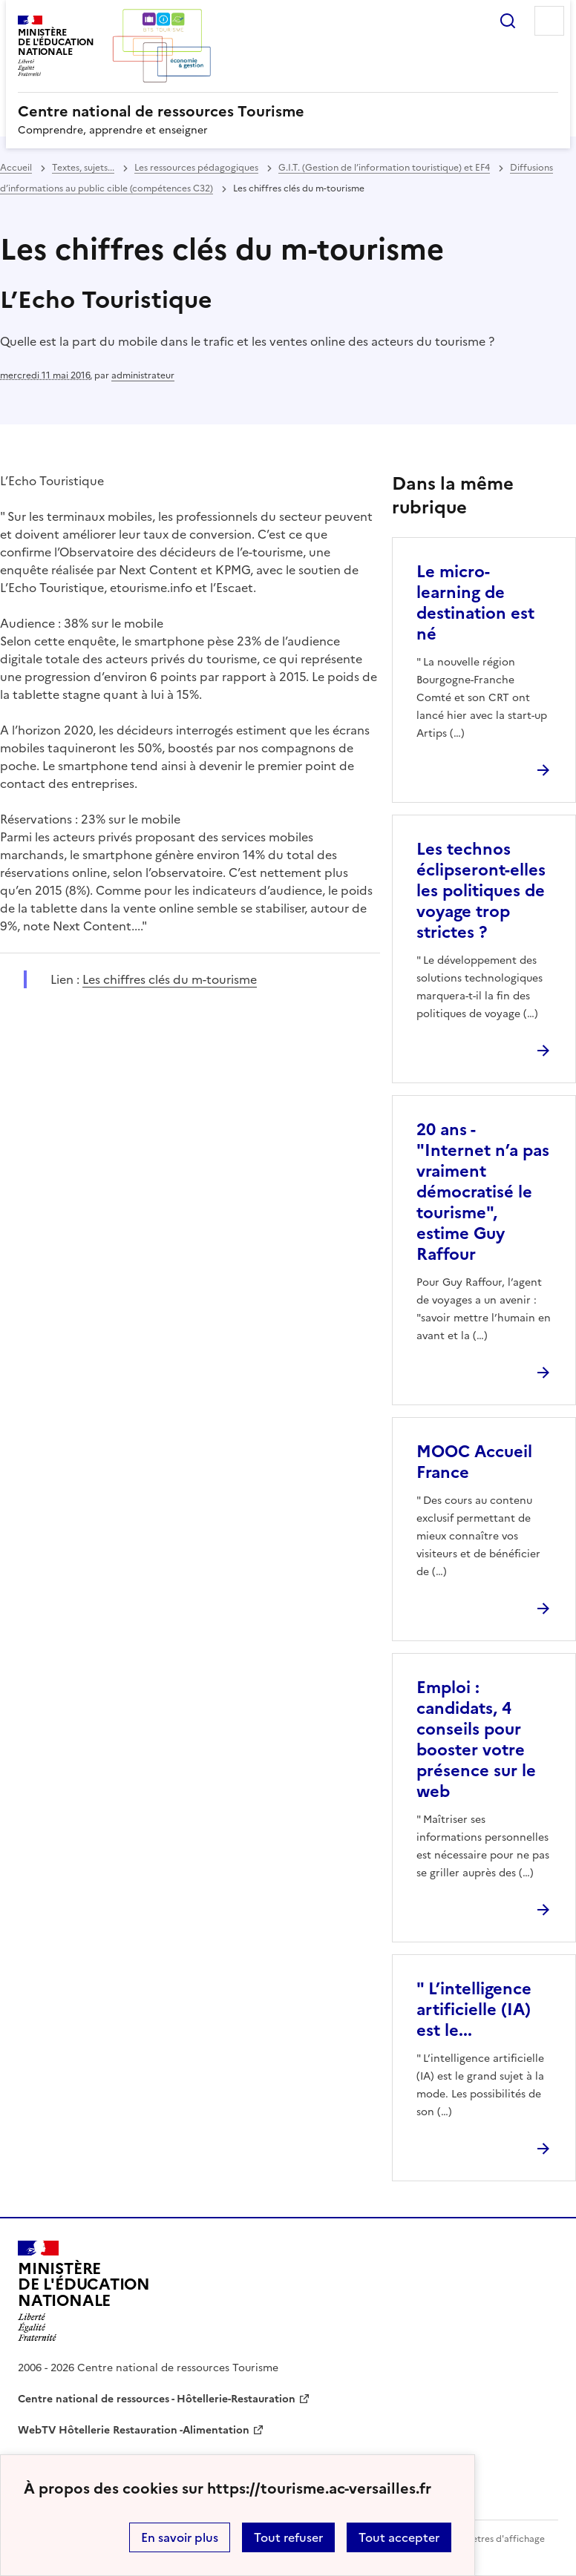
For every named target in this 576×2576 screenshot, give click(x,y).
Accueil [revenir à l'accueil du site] (16, 167)
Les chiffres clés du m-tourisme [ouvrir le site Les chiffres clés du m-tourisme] (169, 979)
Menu (549, 21)
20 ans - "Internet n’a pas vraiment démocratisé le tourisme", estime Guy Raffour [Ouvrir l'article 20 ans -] (482, 1191)
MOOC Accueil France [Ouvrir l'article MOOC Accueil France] (474, 1462)
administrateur (142, 375)
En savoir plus (179, 2537)
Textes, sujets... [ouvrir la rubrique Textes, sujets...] (83, 167)
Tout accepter (399, 2537)
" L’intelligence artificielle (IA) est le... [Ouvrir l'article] (473, 2010)
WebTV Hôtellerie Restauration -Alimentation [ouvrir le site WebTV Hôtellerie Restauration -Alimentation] (133, 2430)
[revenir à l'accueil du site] (288, 111)
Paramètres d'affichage (495, 2539)
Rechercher (508, 21)
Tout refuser (288, 2537)
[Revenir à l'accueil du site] (84, 2291)
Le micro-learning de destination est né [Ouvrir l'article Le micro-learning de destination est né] (475, 602)
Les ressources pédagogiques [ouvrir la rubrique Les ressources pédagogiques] (196, 167)
